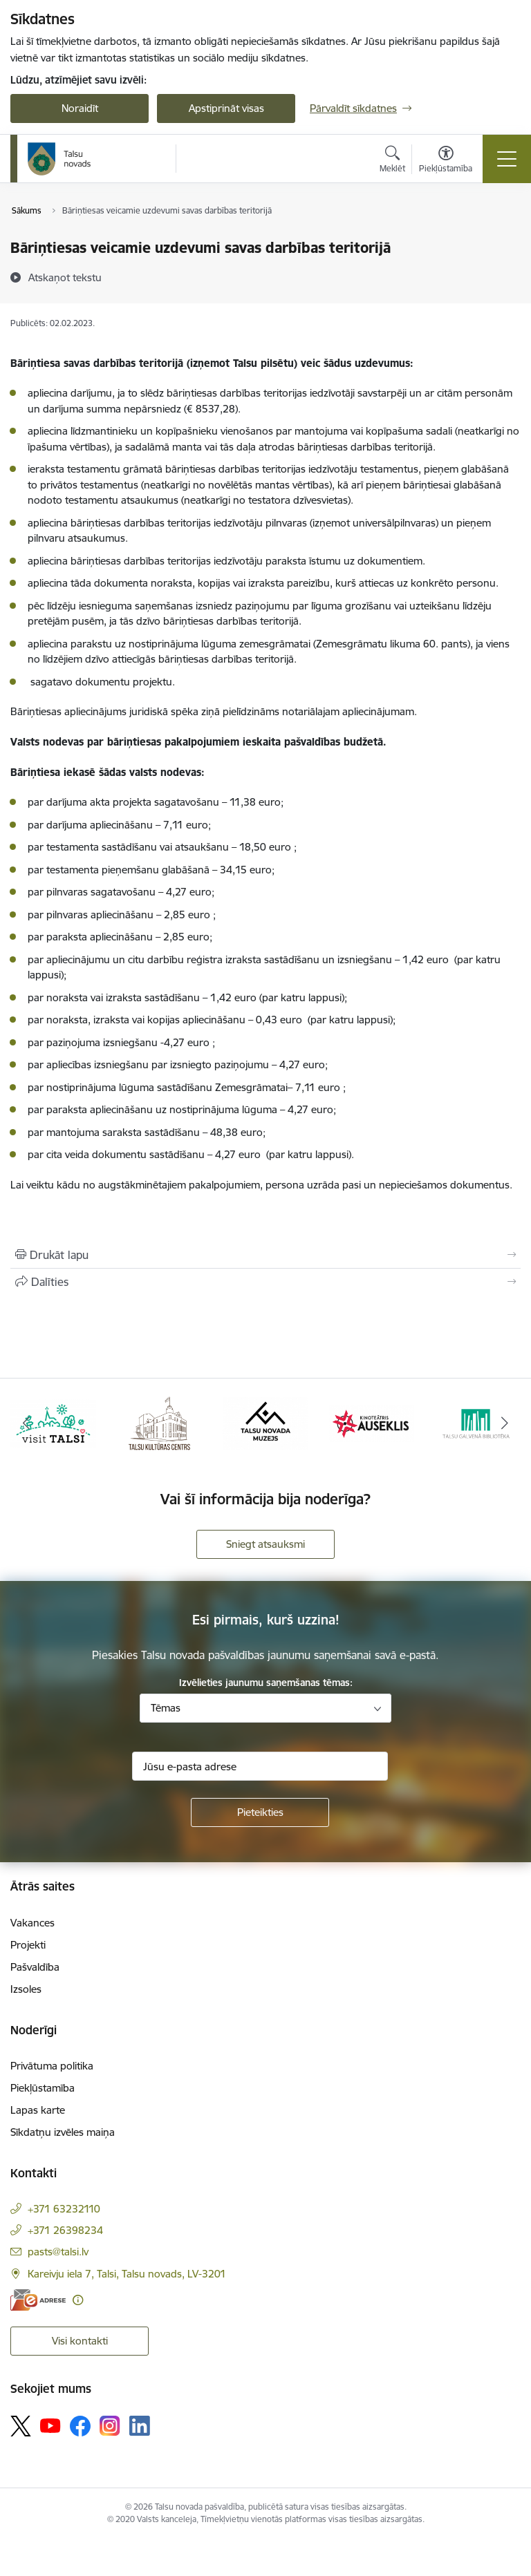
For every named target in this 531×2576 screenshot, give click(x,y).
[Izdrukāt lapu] (265, 1255)
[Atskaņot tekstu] (65, 277)
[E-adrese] (38, 2300)
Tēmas (165, 1707)
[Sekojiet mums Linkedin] (139, 2426)
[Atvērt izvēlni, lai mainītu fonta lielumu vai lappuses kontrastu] (445, 161)
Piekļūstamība (42, 2087)
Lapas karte (37, 2109)
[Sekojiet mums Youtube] (50, 2425)
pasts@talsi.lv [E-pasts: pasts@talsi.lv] (58, 2251)
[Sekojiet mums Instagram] (110, 2426)
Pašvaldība (34, 1966)
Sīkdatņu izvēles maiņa (62, 2132)
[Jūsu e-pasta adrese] (260, 1766)
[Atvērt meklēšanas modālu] (392, 161)
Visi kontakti (80, 2340)
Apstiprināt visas (226, 108)
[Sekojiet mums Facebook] (80, 2426)
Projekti (28, 1944)
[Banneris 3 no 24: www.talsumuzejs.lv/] (265, 1422)
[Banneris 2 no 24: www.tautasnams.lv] (159, 1422)
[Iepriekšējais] (26, 1423)
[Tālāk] (504, 1423)
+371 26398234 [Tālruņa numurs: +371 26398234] (65, 2230)
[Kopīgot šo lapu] (265, 1282)
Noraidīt (80, 108)
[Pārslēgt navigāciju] (507, 159)
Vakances (32, 1922)
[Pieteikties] (260, 1812)
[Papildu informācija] (78, 2300)
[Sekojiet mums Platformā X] (20, 2426)
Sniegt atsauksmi (265, 1544)
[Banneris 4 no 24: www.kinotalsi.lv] (372, 1422)
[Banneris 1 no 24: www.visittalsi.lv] (53, 1422)
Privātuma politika (51, 2065)
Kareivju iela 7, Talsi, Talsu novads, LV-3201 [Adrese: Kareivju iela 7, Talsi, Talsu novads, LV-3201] (127, 2273)
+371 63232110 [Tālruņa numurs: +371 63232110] (64, 2208)
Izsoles (25, 1989)
